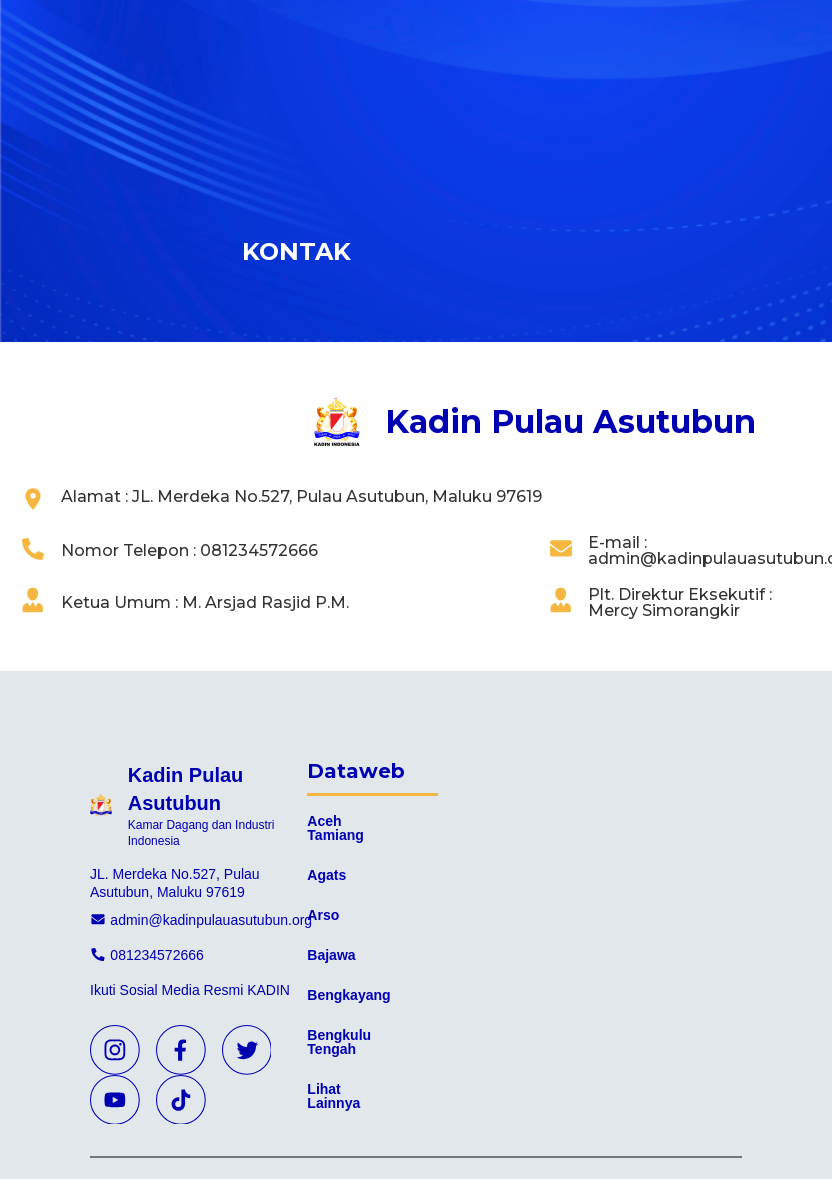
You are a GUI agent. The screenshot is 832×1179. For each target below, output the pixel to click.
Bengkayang (348, 995)
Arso (323, 915)
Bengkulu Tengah (339, 1042)
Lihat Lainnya (333, 1096)
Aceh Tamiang (335, 828)
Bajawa (331, 955)
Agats (326, 875)
